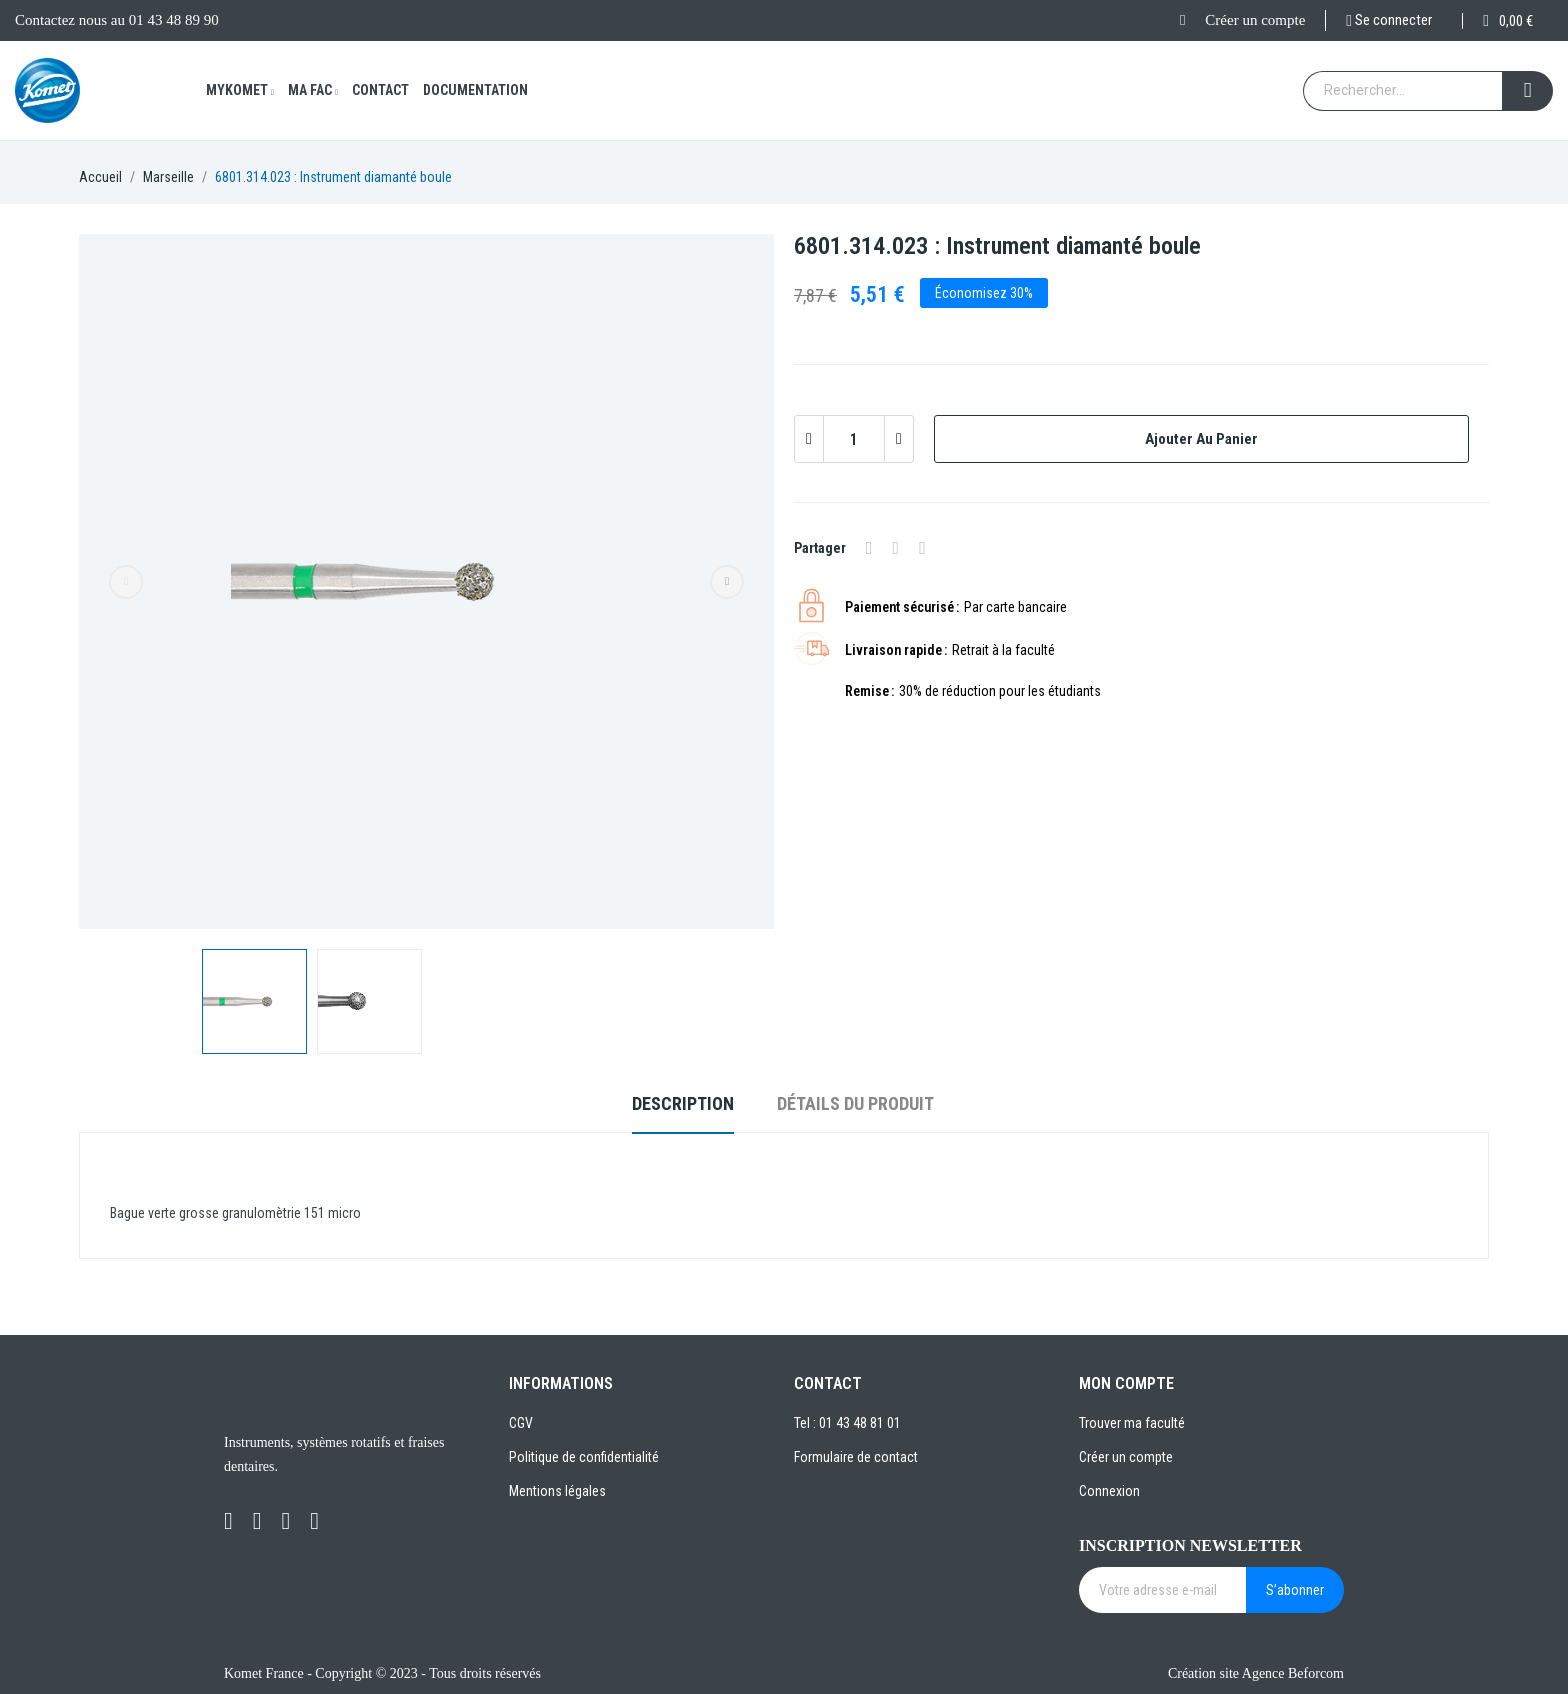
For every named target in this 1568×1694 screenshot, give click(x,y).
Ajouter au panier (1201, 439)
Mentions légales (557, 1491)
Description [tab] (683, 1103)
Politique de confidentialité (584, 1457)
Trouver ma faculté (1132, 1423)
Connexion (1109, 1491)
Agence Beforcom (1293, 1673)
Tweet (896, 548)
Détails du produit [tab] (855, 1103)
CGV (521, 1423)
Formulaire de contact (856, 1457)
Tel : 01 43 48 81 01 (847, 1423)
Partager (869, 548)
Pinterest (922, 548)
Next (727, 582)
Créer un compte (1255, 20)
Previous (126, 582)
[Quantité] (854, 439)
